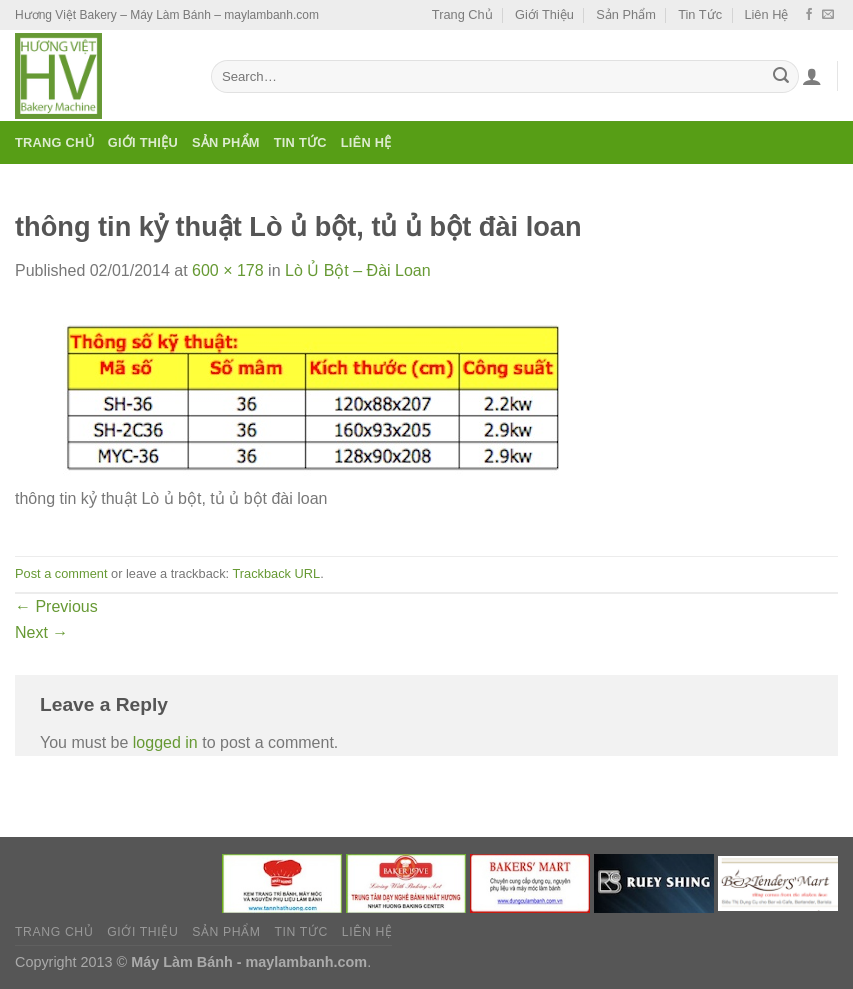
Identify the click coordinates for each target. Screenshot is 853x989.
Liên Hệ (766, 14)
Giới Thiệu (544, 14)
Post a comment (61, 573)
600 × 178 (228, 270)
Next (41, 632)
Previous (56, 606)
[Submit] (781, 77)
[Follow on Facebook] (809, 15)
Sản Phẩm (626, 14)
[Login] (812, 76)
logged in (165, 742)
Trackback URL (276, 573)
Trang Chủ (462, 14)
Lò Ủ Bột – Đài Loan (358, 270)
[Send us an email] (828, 15)
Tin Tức (700, 14)
